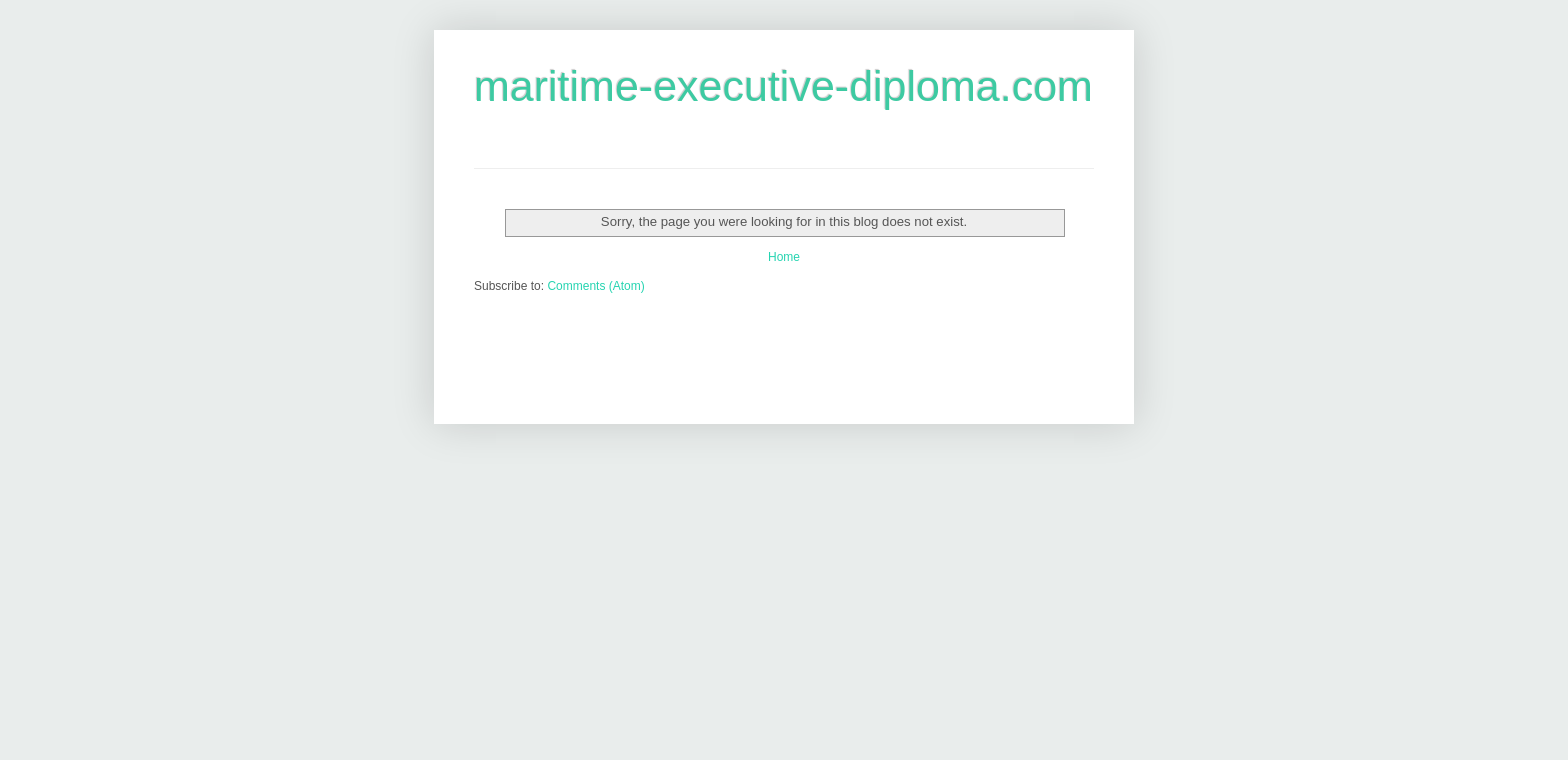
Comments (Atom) (595, 286)
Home (784, 257)
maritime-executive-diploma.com (783, 86)
